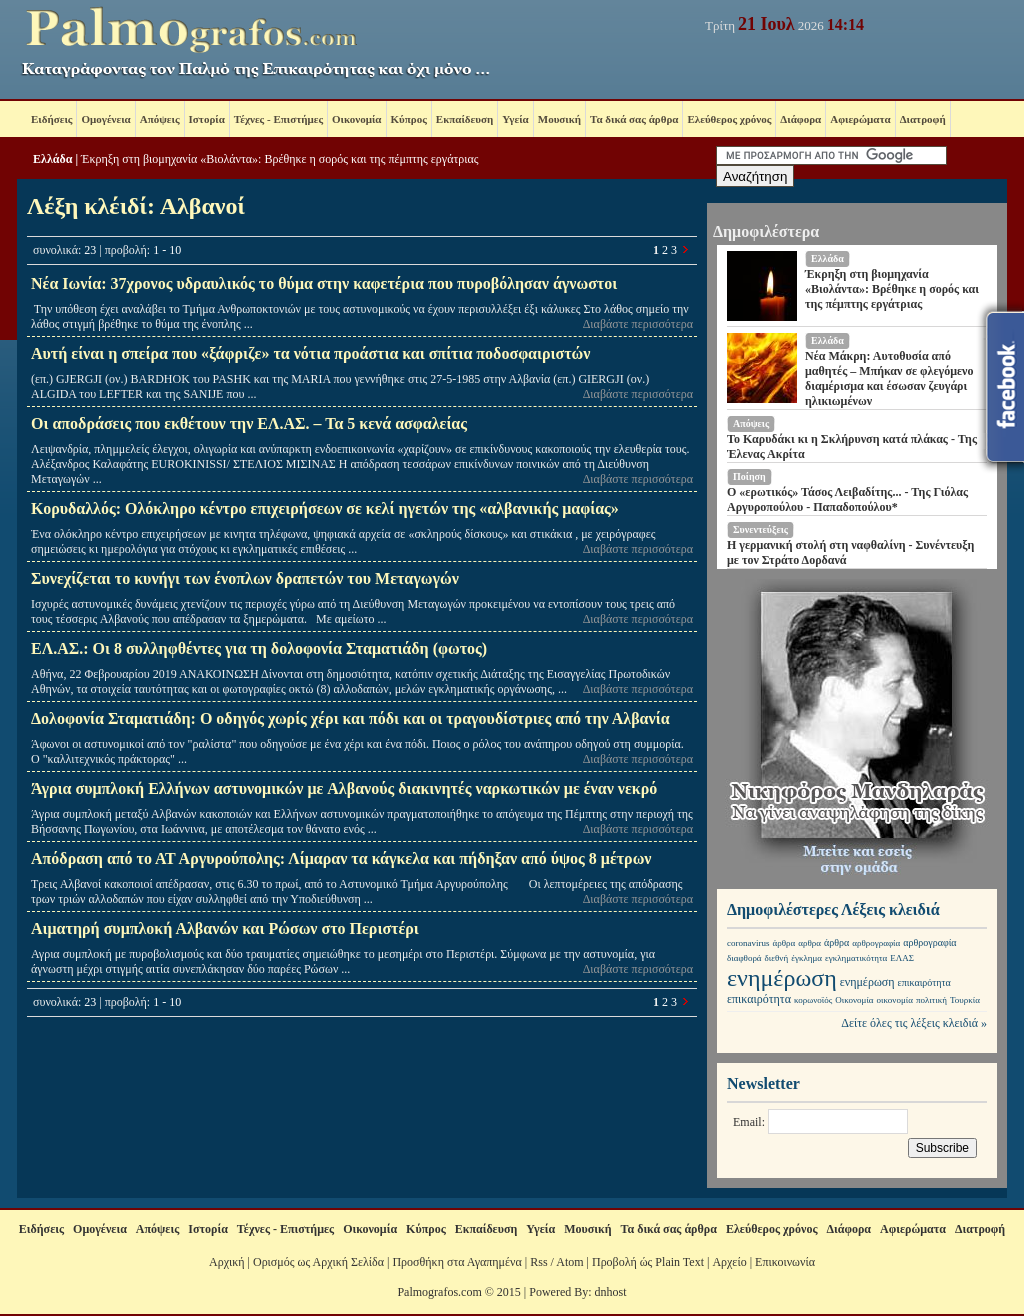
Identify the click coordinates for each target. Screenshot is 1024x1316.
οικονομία (895, 1000)
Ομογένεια (105, 119)
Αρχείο (729, 1262)
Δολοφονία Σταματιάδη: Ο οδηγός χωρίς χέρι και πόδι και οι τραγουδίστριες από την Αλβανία (350, 718)
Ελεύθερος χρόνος (729, 119)
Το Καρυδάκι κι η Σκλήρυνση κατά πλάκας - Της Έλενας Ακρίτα (852, 446)
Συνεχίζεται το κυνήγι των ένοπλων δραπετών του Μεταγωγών (245, 578)
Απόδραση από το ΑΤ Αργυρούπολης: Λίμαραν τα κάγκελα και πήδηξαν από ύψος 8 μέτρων (341, 858)
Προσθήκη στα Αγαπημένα (456, 1262)
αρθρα (809, 943)
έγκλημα (806, 958)
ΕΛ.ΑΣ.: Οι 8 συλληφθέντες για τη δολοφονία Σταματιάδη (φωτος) (259, 648)
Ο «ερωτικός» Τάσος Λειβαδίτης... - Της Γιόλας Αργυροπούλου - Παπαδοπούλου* (847, 499)
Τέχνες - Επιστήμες (278, 119)
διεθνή (777, 958)
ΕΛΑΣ (902, 958)
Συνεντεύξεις (760, 529)
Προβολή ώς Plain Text (648, 1262)
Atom (569, 1262)
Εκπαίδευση (464, 119)
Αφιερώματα (860, 119)
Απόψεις (160, 119)
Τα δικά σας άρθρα (634, 119)
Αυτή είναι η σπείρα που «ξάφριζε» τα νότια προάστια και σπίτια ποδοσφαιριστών (310, 353)
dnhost (611, 1292)
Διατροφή (923, 119)
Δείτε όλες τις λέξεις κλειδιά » (914, 1023)
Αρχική (227, 1262)
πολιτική (931, 1000)
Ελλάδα (52, 159)
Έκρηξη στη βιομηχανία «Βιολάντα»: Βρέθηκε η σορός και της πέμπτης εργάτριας (279, 159)
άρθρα (784, 943)
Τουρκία (965, 1000)
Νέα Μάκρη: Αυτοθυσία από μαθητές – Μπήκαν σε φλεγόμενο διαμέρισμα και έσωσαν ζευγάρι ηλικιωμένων (889, 378)
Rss (538, 1262)
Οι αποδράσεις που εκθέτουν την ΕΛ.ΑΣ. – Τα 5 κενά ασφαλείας (249, 423)
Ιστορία (207, 119)
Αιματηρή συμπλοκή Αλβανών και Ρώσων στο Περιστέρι (225, 928)
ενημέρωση (782, 978)
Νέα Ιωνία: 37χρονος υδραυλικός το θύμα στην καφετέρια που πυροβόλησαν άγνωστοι (324, 283)
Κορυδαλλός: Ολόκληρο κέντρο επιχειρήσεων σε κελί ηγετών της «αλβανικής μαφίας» (325, 508)
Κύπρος (409, 119)
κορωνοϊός (813, 1000)
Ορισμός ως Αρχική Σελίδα (318, 1262)
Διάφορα (800, 119)
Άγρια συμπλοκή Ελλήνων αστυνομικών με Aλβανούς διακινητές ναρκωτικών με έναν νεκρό (344, 788)
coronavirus (748, 943)
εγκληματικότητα (856, 958)
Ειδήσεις (51, 119)
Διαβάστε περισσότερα (638, 324)
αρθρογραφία (876, 943)
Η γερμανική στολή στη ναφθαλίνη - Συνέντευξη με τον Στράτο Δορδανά (850, 552)
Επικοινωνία (785, 1262)
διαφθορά (744, 958)
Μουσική (559, 119)
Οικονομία (356, 119)
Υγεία (515, 119)
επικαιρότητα (924, 982)
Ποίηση (749, 476)
